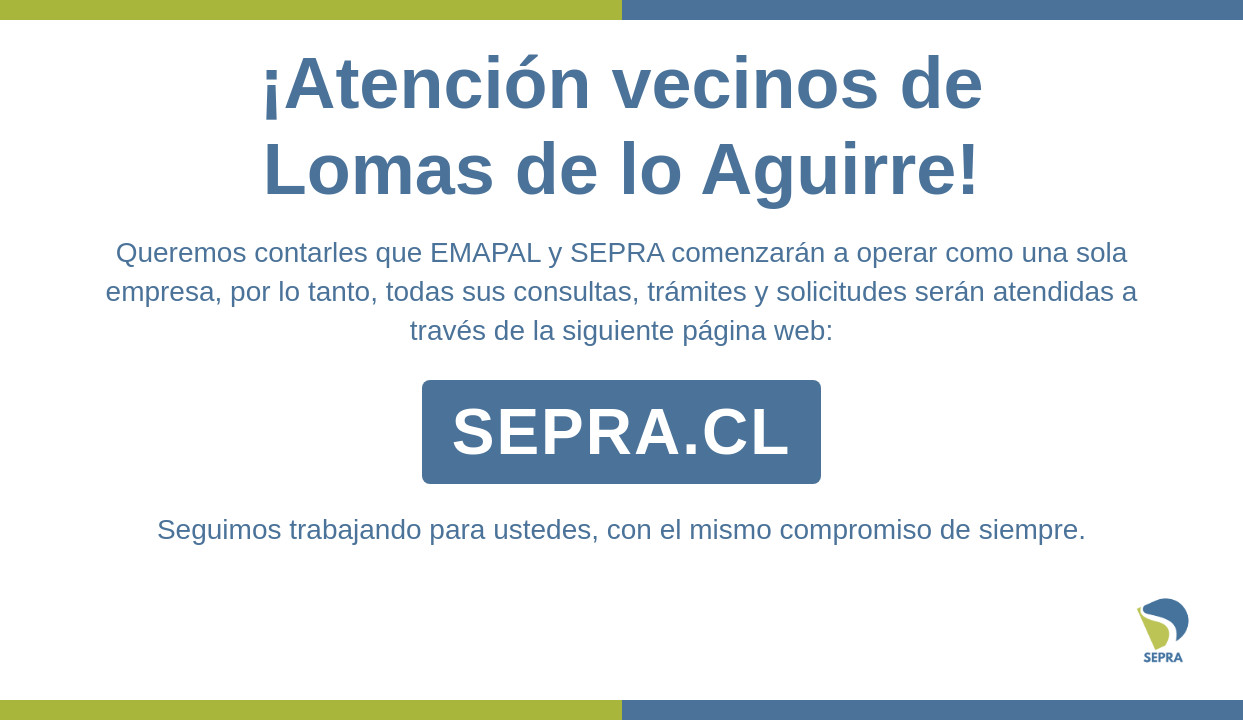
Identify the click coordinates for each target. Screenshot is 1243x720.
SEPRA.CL (622, 432)
